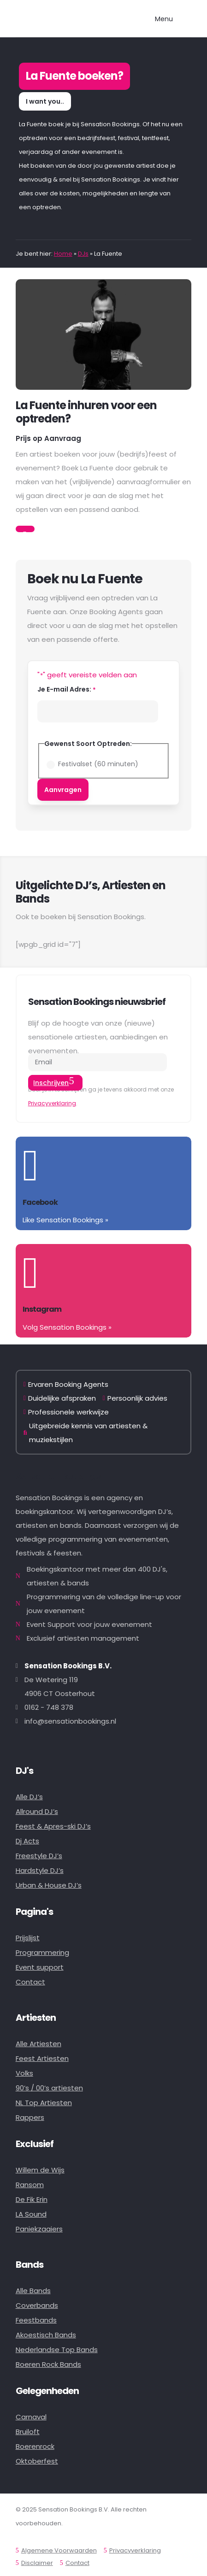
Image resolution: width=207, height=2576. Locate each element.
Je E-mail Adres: (66, 690)
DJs (83, 253)
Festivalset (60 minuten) (98, 764)
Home (63, 253)
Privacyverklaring (52, 1103)
